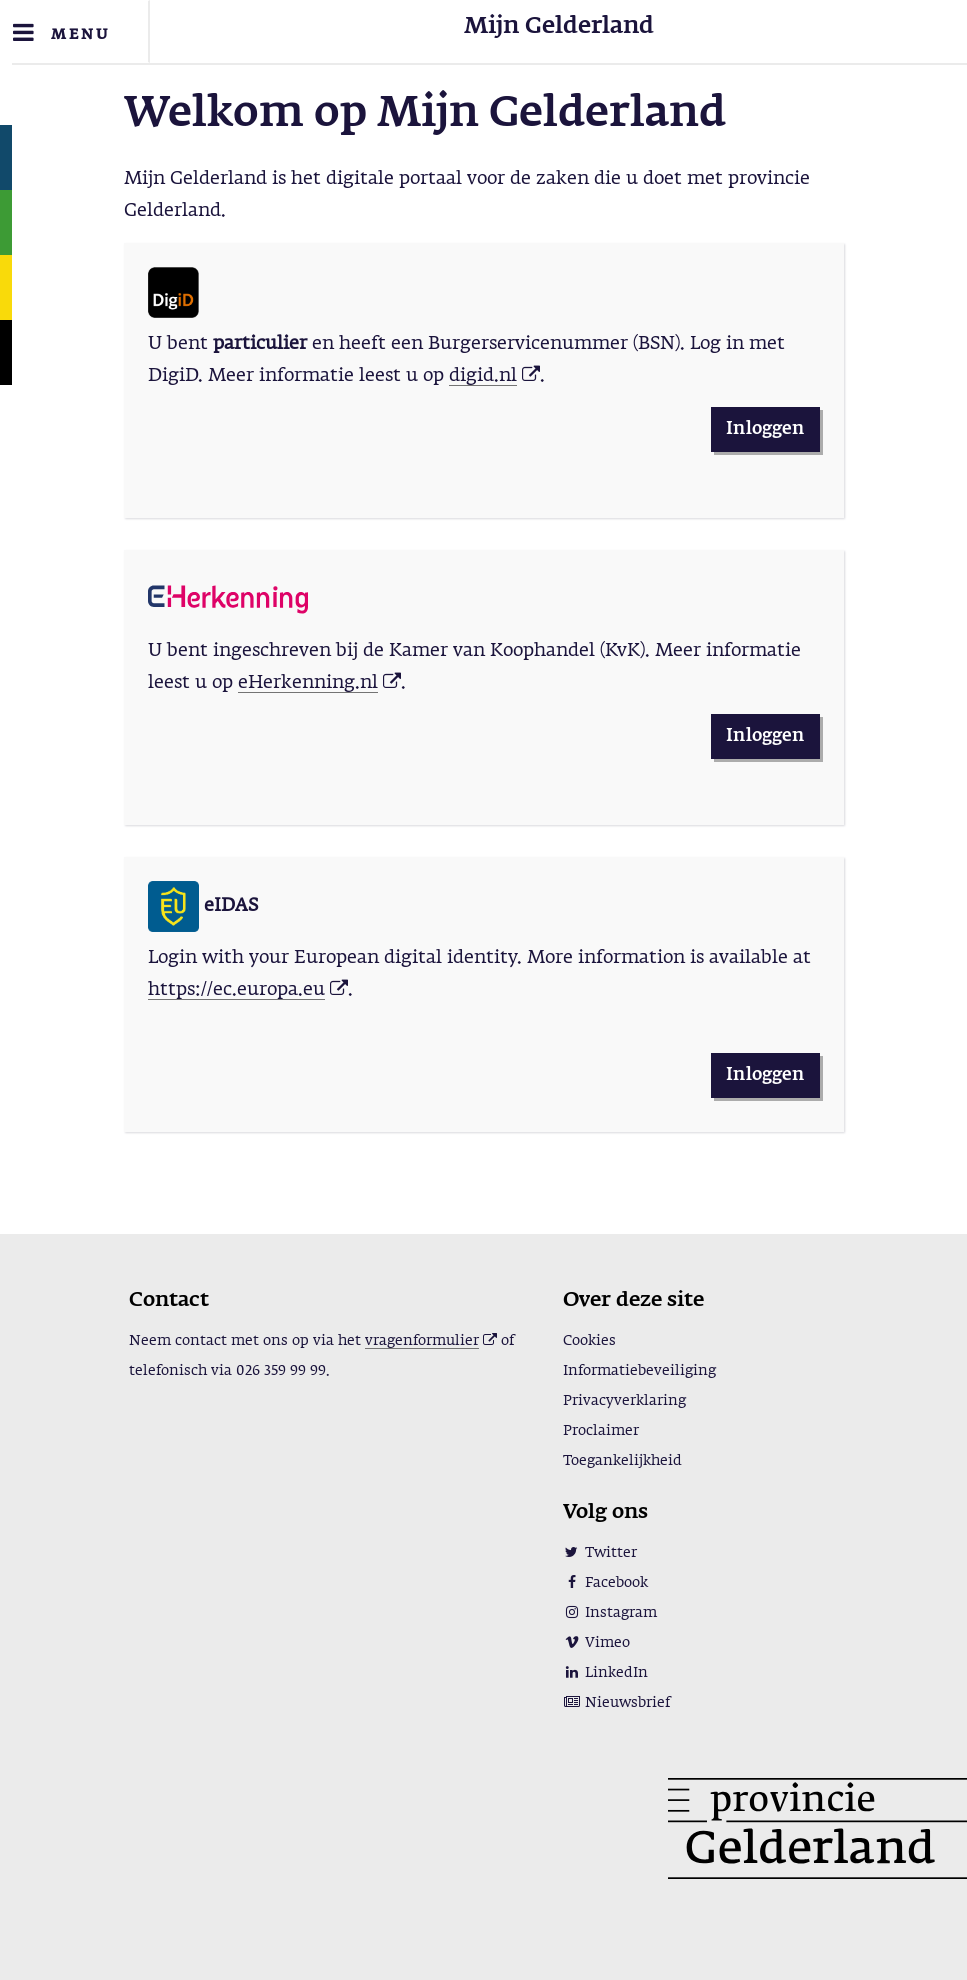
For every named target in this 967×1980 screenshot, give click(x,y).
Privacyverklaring (624, 1401)
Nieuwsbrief (616, 1703)
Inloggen (765, 429)
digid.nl (483, 376)
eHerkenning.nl (308, 683)
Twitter (600, 1553)
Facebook (605, 1583)
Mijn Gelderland (559, 26)
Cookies (589, 1341)
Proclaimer (601, 1431)
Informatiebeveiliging (639, 1371)
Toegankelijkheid (622, 1461)
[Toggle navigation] (75, 31)
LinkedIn (605, 1673)
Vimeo (596, 1643)
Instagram (610, 1613)
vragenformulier (422, 1341)
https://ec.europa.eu (236, 990)
